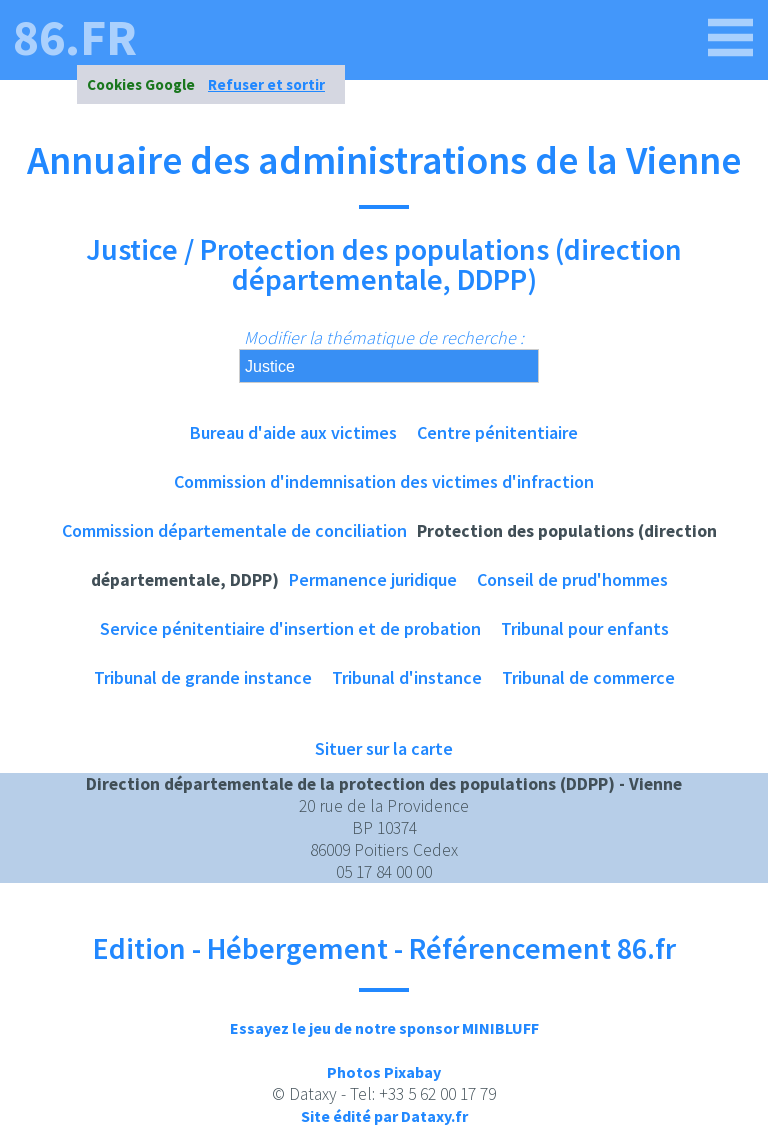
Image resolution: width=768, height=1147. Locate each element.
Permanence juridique (373, 579)
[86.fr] (731, 38)
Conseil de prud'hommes (572, 579)
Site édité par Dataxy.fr (384, 1116)
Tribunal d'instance (407, 677)
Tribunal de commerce (588, 677)
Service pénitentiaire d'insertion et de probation (290, 628)
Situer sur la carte (384, 748)
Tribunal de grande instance (203, 677)
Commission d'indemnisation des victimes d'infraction (384, 481)
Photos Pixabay (384, 1072)
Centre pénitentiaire (497, 432)
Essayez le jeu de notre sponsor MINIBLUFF (384, 1028)
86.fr (75, 38)
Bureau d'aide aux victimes (293, 432)
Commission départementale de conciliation (234, 530)
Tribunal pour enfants (585, 628)
